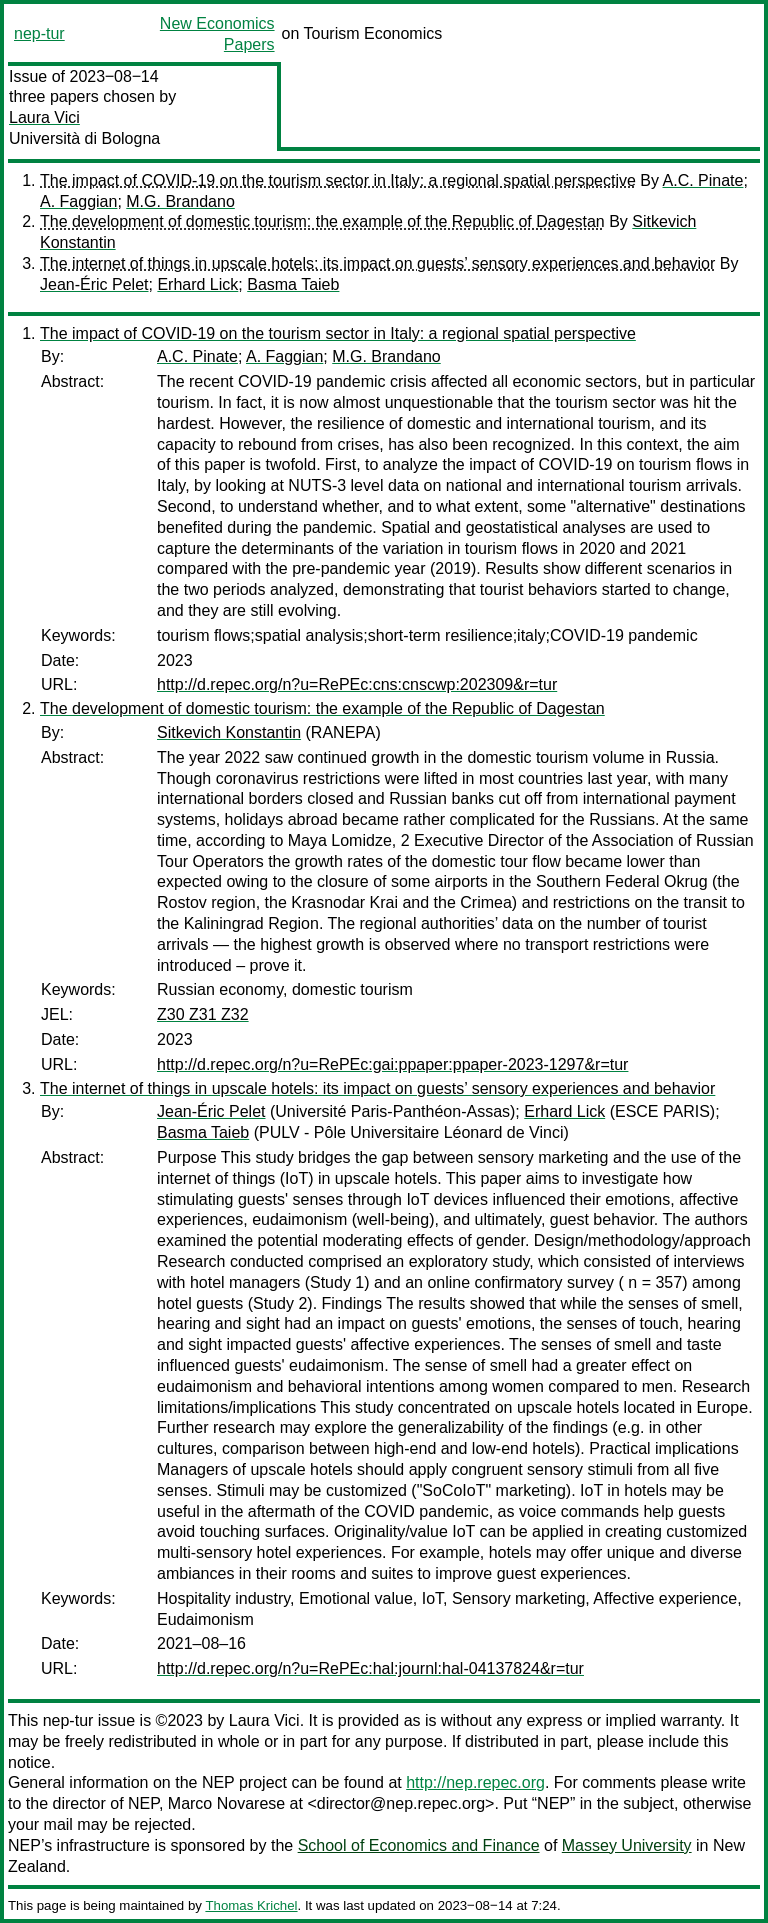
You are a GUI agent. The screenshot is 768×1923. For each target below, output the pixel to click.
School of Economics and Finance (419, 1845)
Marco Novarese (226, 1803)
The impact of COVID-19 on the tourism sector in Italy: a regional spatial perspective (338, 180)
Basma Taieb (293, 284)
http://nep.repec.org (475, 1782)
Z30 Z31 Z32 (203, 1014)
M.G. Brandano (180, 201)
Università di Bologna (84, 138)
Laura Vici (44, 117)
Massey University (627, 1845)
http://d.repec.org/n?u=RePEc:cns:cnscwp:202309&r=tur (357, 684)
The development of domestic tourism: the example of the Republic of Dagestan (322, 221)
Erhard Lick (197, 284)
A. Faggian (78, 201)
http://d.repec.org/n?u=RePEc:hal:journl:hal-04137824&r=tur (370, 1668)
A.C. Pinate (703, 180)
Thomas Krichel (251, 1905)
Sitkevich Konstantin (229, 732)
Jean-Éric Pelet (94, 284)
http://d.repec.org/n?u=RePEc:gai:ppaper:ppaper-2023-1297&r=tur (392, 1064)
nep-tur (39, 33)
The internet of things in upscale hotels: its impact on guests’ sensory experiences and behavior (377, 263)
